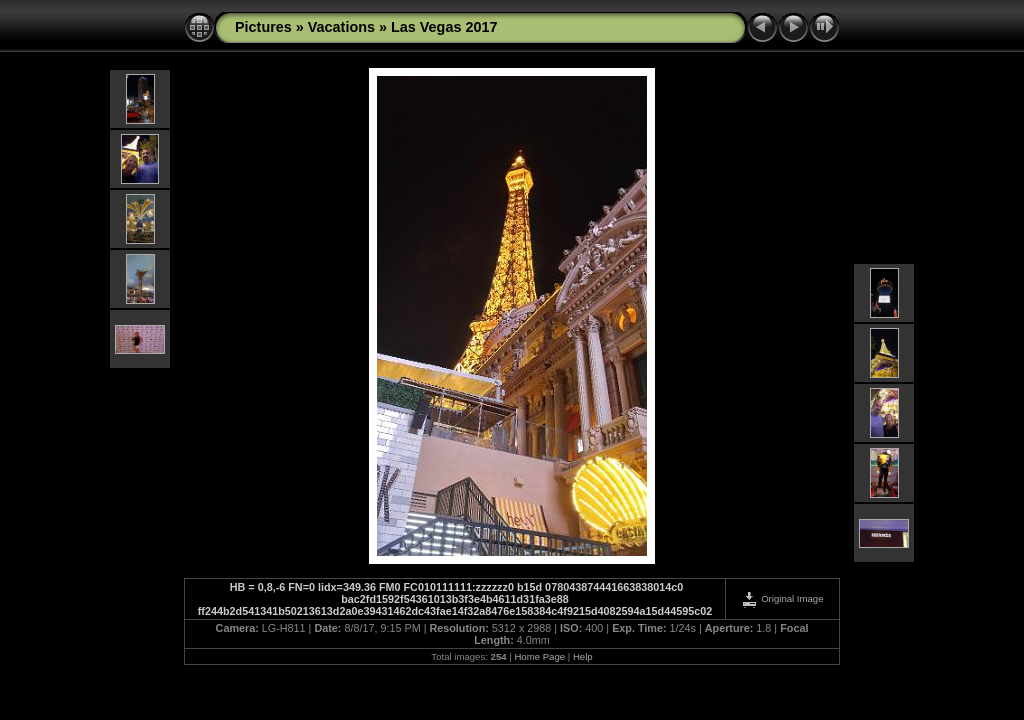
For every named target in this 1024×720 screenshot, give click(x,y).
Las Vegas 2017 (444, 27)
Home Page (539, 656)
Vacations (341, 27)
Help (583, 656)
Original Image (782, 598)
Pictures (263, 27)
